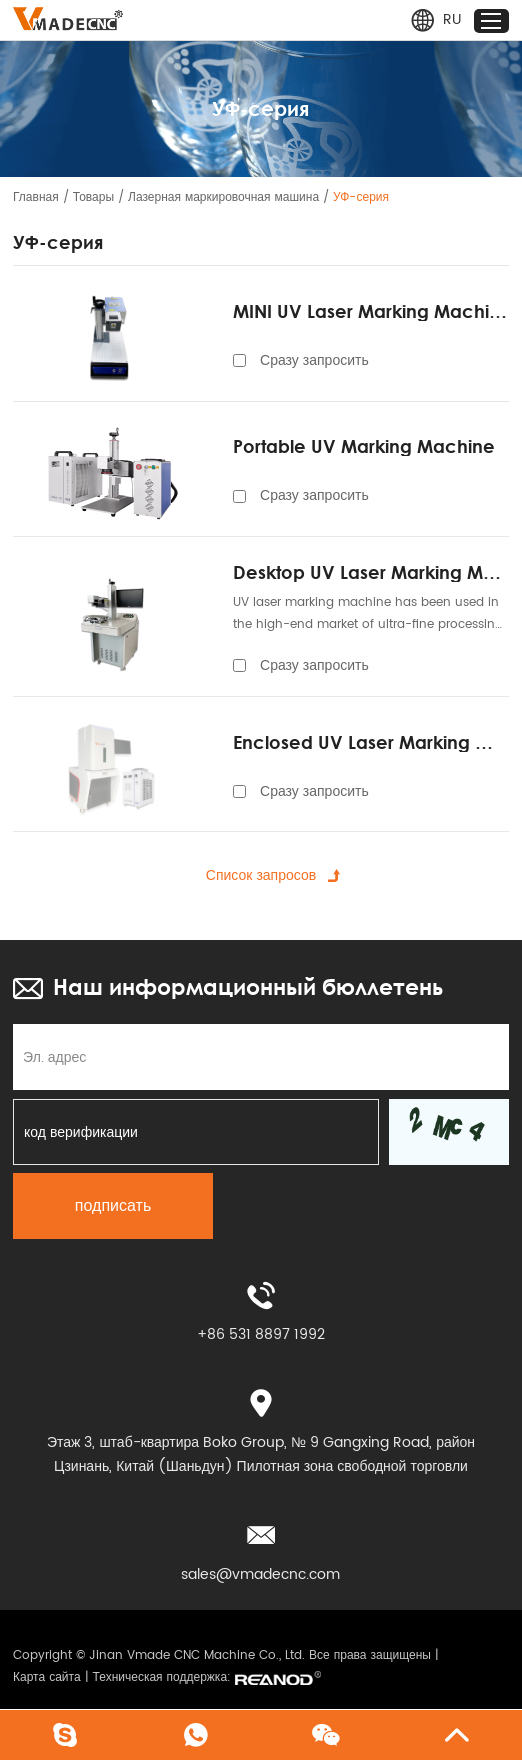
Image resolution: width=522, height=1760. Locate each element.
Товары (93, 197)
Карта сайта (47, 1677)
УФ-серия (361, 197)
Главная (36, 197)
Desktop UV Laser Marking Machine (371, 572)
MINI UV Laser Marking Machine (371, 311)
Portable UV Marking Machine (364, 446)
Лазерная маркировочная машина (223, 197)
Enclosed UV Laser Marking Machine (371, 742)
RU (435, 20)
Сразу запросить (314, 360)
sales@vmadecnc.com (260, 1574)
